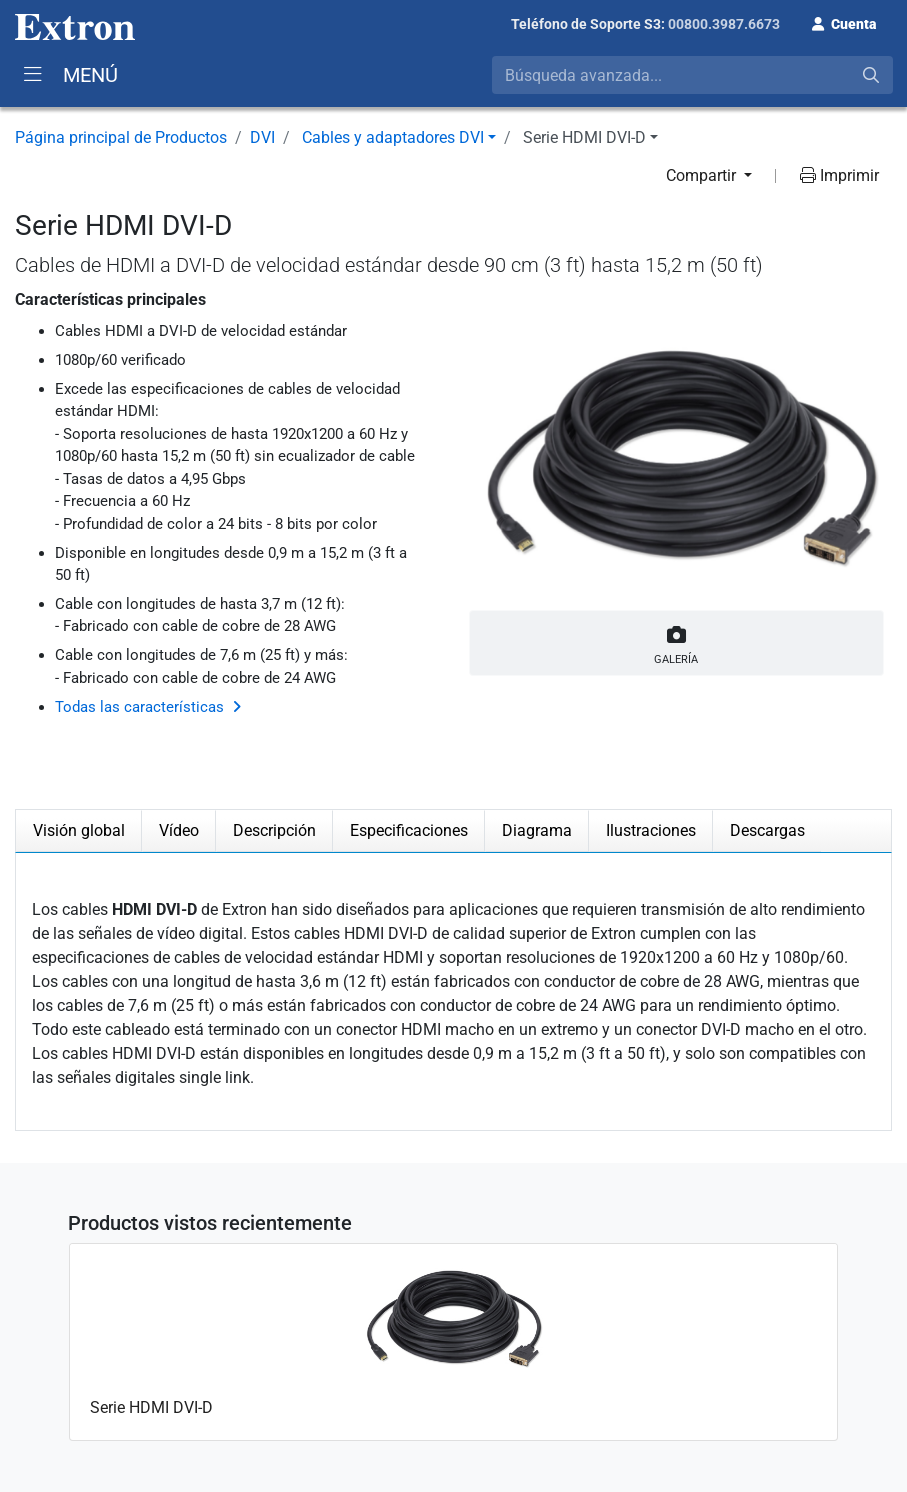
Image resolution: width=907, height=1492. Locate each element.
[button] (844, 22)
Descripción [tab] (274, 830)
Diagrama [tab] (537, 830)
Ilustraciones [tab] (651, 830)
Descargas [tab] (767, 830)
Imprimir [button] (839, 175)
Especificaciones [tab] (409, 830)
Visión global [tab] (79, 830)
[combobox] (692, 75)
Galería (677, 641)
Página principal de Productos (121, 137)
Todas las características (139, 707)
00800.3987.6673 (724, 24)
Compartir (703, 175)
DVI (262, 137)
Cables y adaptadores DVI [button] (393, 137)
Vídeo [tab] (179, 830)
